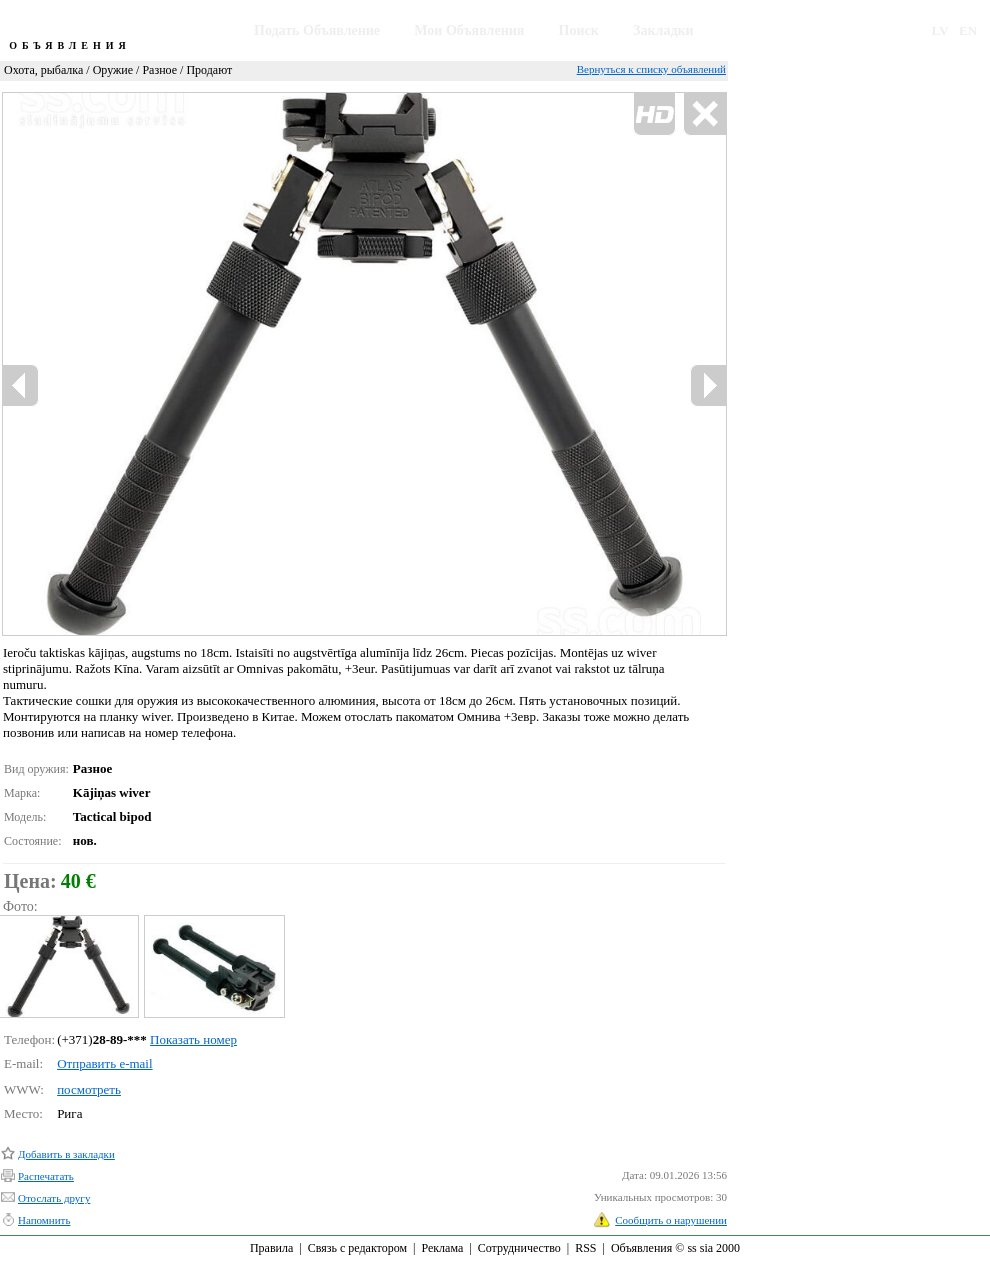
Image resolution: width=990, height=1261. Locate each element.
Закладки (663, 30)
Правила (271, 1248)
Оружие (113, 70)
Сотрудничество (519, 1248)
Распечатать (46, 1176)
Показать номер (193, 1039)
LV (940, 30)
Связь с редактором (357, 1248)
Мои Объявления (469, 30)
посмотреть (89, 1089)
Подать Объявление (317, 30)
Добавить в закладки (66, 1154)
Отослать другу (54, 1198)
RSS (585, 1248)
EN (968, 30)
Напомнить (44, 1220)
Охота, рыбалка (43, 70)
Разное (159, 70)
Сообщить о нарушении (671, 1220)
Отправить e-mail (104, 1063)
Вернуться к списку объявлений (651, 69)
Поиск (579, 30)
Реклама (442, 1248)
